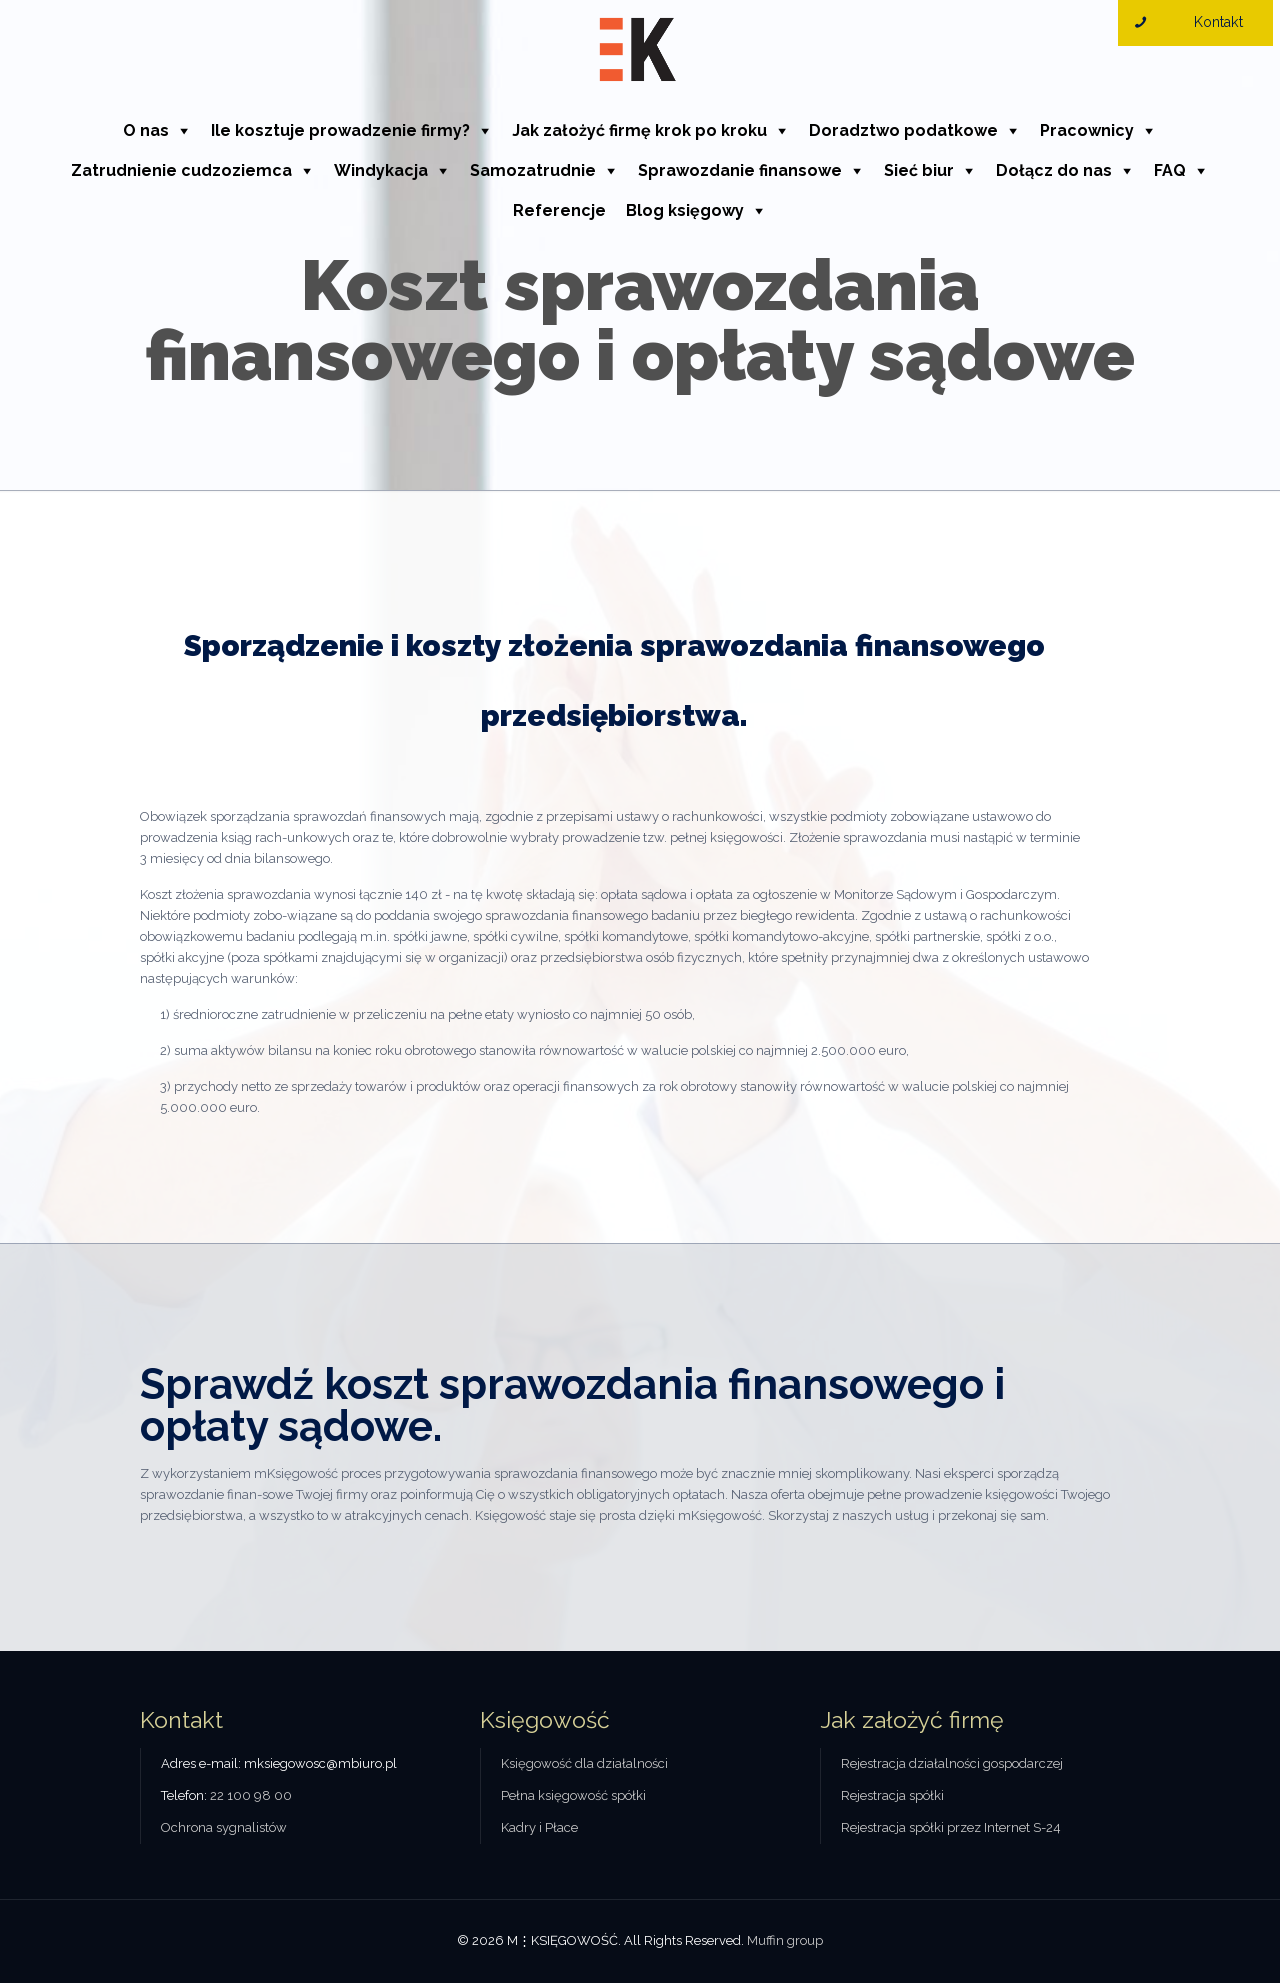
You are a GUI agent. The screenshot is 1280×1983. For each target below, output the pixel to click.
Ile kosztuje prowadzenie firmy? (340, 130)
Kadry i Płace (539, 1827)
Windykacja (381, 170)
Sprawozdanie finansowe (740, 170)
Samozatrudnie (533, 170)
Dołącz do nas (1054, 170)
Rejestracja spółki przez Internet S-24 (951, 1827)
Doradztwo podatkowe (903, 130)
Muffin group (785, 1940)
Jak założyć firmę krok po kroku (639, 130)
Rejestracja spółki (892, 1795)
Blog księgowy (685, 210)
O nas (146, 130)
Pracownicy (1087, 130)
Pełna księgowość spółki (573, 1795)
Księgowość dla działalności (584, 1763)
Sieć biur (919, 170)
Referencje (559, 210)
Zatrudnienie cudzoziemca (181, 170)
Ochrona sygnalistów (224, 1827)
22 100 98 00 (251, 1795)
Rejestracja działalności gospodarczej (952, 1763)
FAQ (1170, 170)
